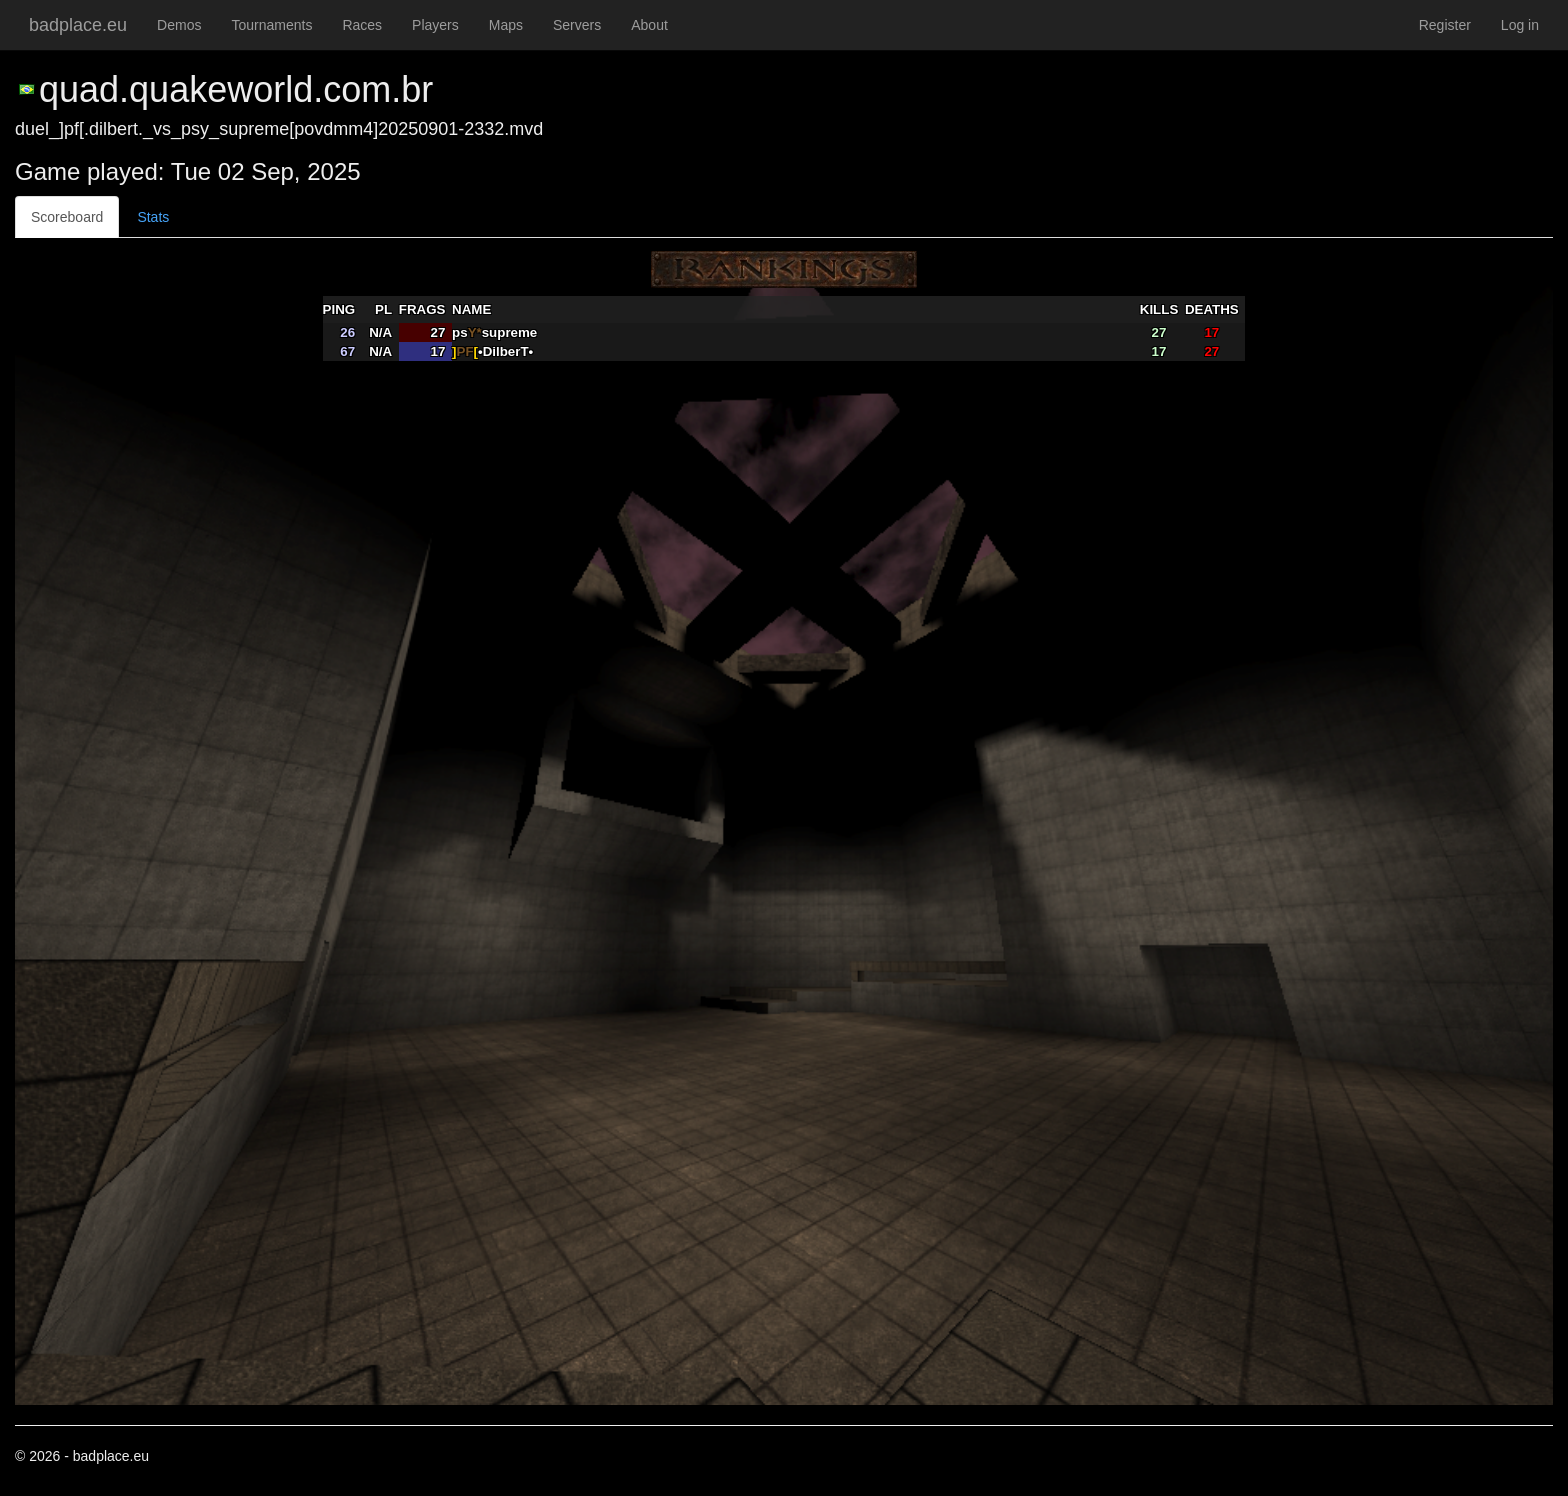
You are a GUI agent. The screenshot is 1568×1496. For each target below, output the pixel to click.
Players (435, 25)
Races (362, 25)
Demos (179, 25)
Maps (506, 25)
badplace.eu (78, 25)
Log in (1520, 25)
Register (1445, 25)
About (649, 25)
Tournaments (271, 25)
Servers (577, 25)
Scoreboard (67, 217)
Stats (153, 217)
